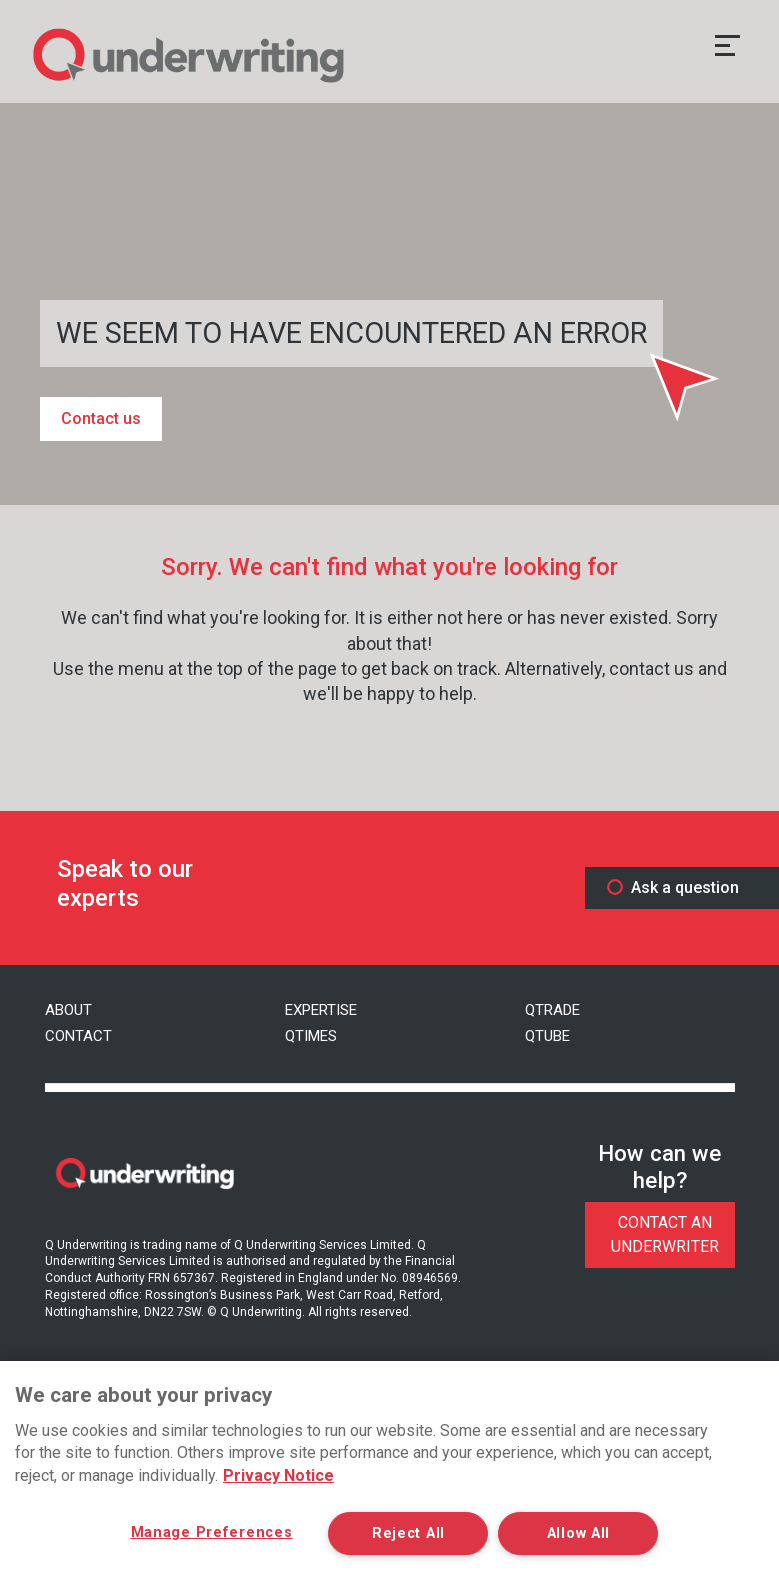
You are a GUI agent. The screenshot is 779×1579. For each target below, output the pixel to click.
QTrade (552, 1010)
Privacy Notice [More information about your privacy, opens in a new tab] (278, 1475)
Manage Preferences (212, 1532)
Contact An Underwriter (665, 1234)
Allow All (578, 1533)
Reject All (408, 1533)
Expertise (321, 1010)
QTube (547, 1036)
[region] (389, 1470)
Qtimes (311, 1036)
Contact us (101, 418)
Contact (78, 1036)
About (68, 1010)
